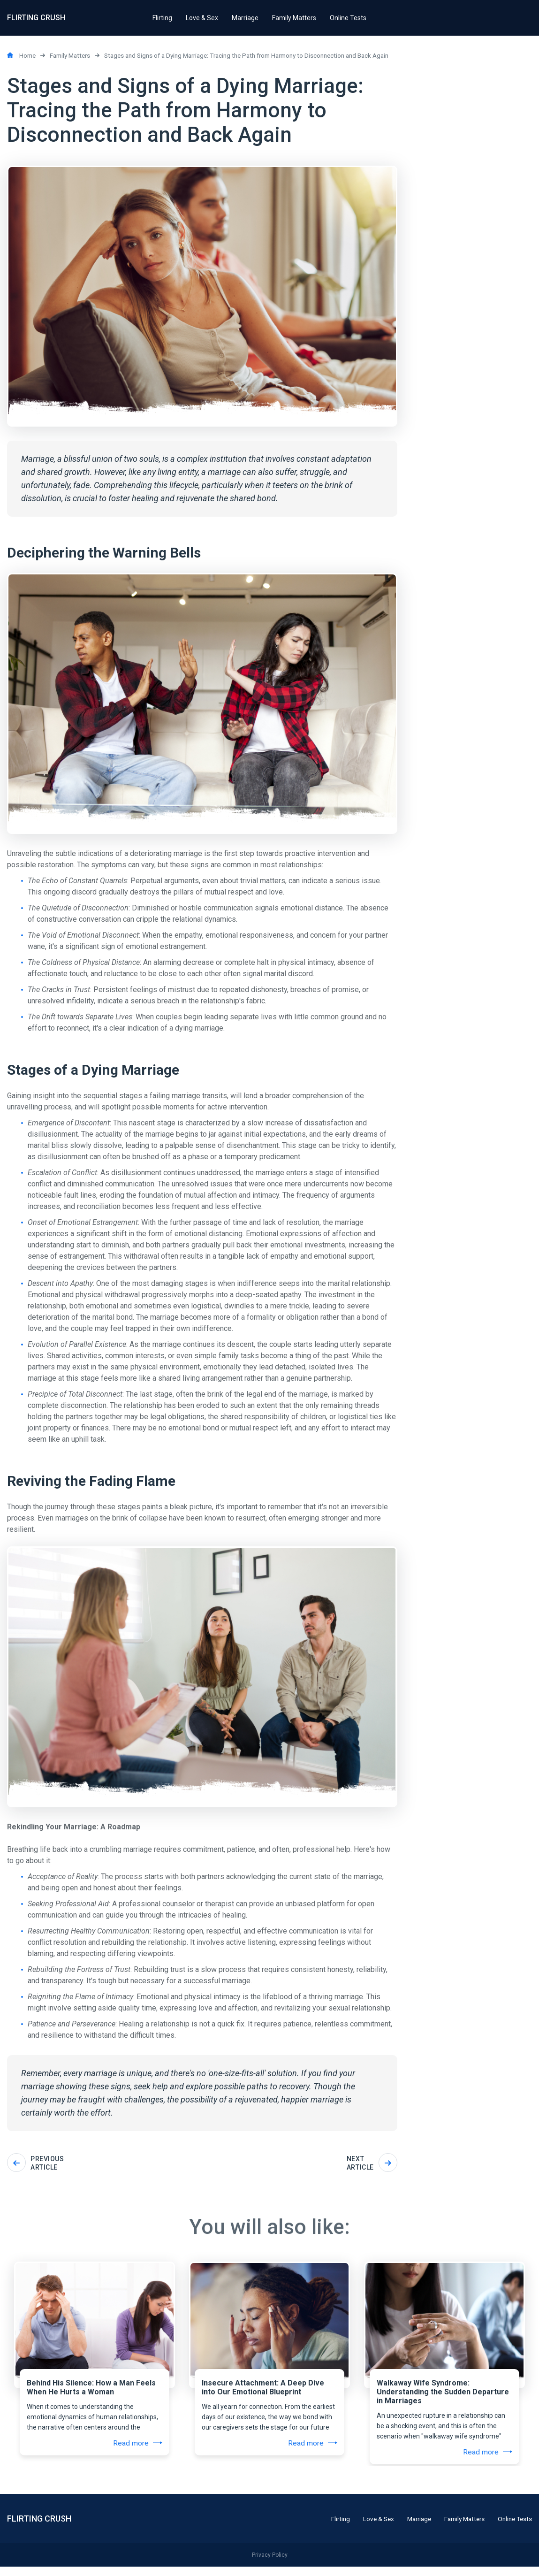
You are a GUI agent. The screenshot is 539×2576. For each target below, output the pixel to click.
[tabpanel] (94, 2335)
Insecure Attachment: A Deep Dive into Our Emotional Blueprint (262, 2390)
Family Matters (460, 2527)
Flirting (330, 2527)
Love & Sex (369, 2527)
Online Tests (513, 2527)
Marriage (411, 2527)
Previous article (35, 2163)
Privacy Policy (270, 2564)
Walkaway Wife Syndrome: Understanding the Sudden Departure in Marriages (442, 2394)
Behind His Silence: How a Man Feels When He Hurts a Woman (90, 2390)
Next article (372, 2163)
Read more (138, 2445)
